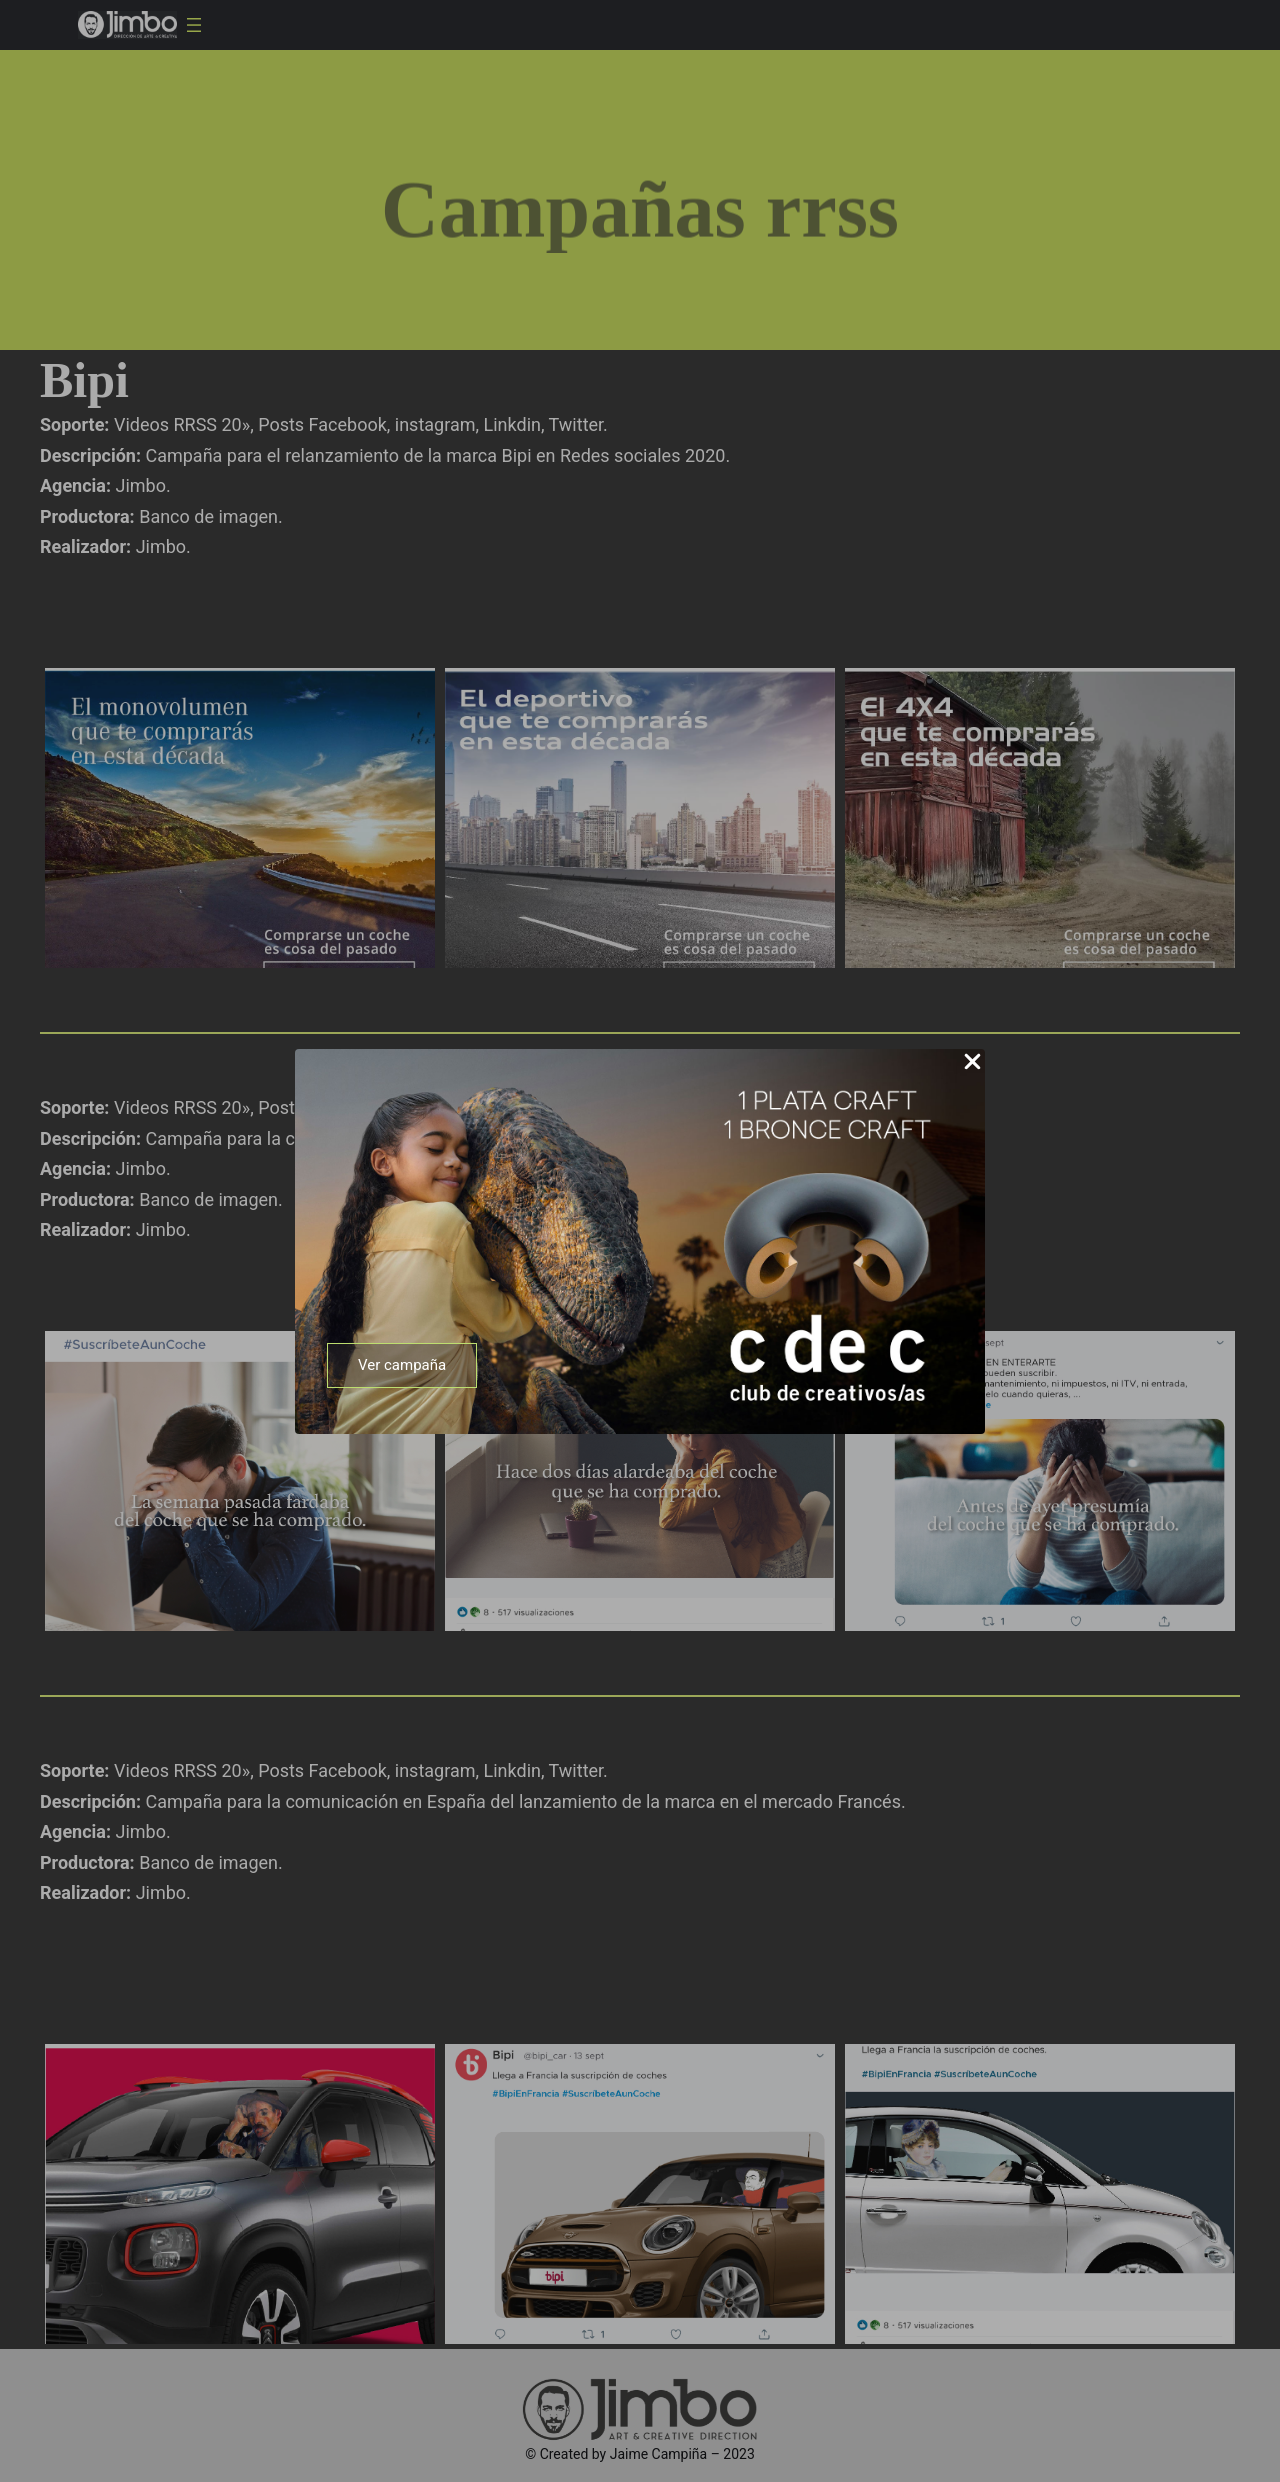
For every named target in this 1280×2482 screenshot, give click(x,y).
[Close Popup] (972, 1063)
